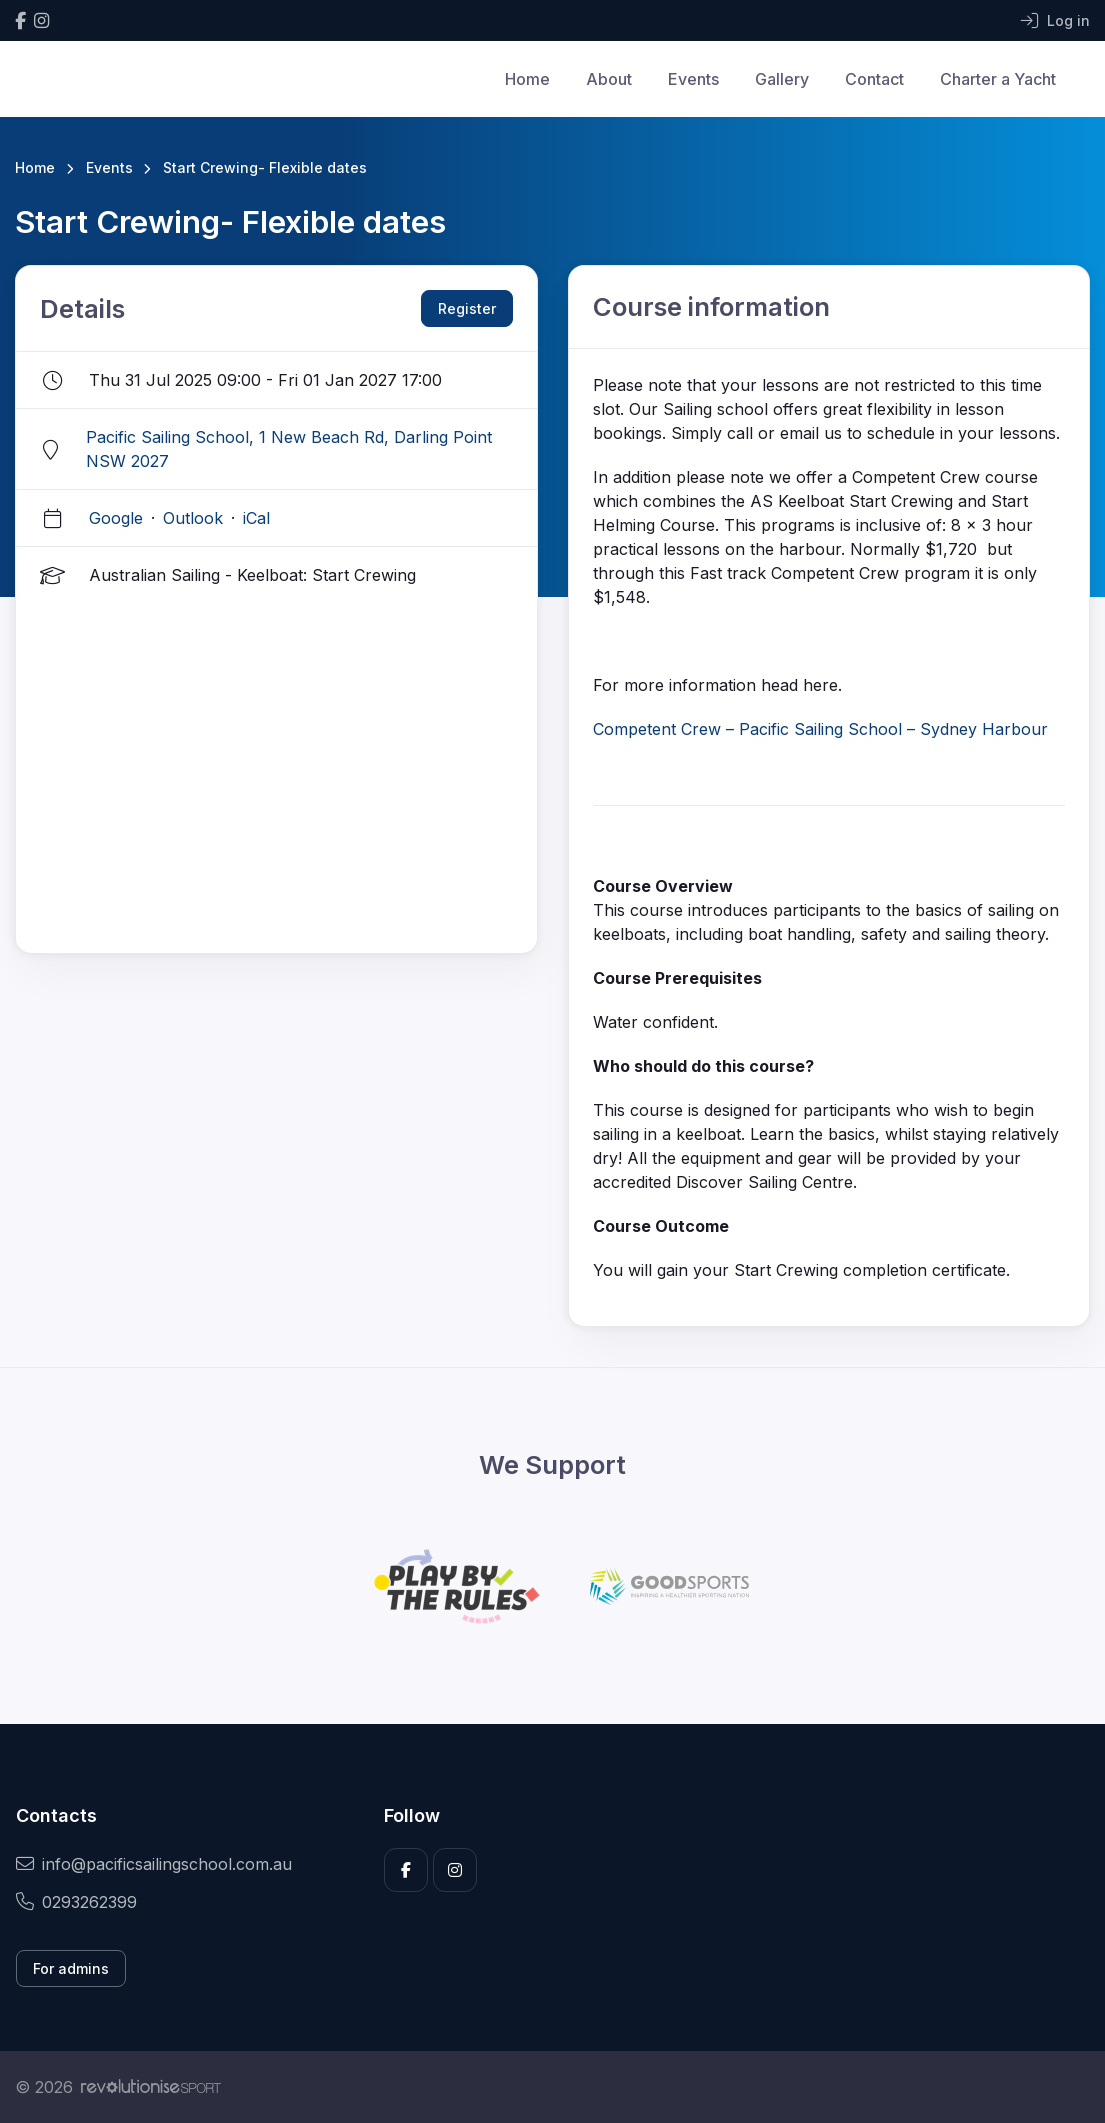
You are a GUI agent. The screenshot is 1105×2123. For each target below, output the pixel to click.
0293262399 (76, 1902)
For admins (71, 1968)
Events (693, 79)
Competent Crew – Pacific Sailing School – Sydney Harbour (820, 729)
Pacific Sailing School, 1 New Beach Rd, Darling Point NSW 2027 (289, 449)
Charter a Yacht (998, 79)
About (609, 79)
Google (116, 518)
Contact (874, 79)
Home (527, 79)
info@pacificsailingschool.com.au (154, 1864)
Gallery (782, 79)
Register (467, 308)
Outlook (193, 518)
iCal (256, 518)
